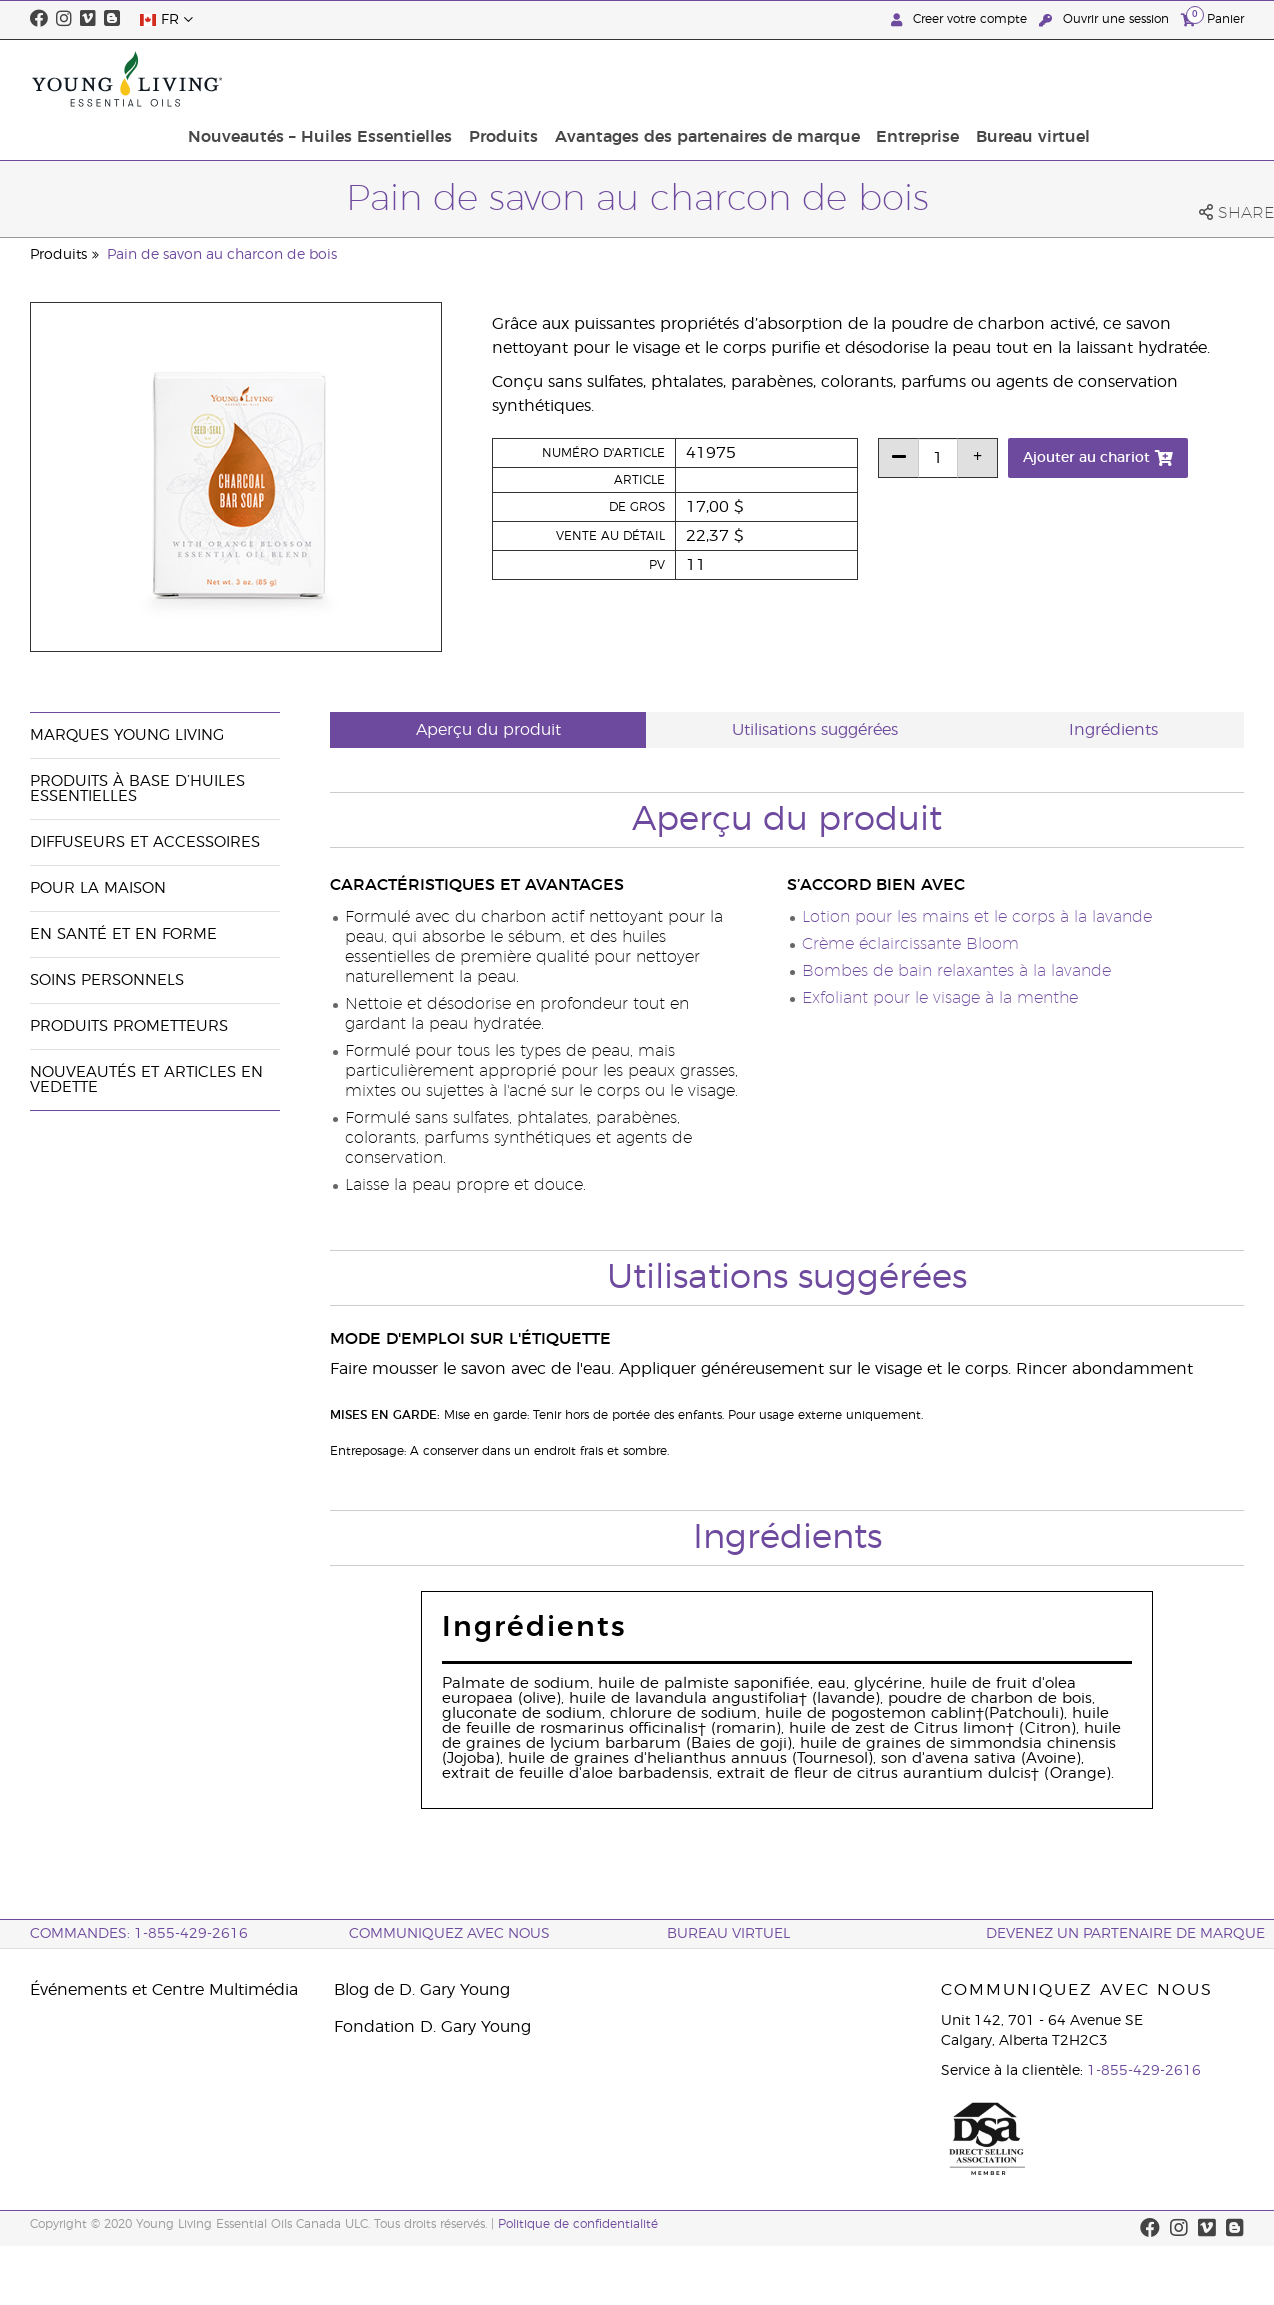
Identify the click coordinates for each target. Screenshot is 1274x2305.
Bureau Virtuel (728, 1934)
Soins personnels (107, 980)
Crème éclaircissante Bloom (910, 944)
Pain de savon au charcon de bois (222, 255)
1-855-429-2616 (1144, 2071)
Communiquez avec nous (449, 1934)
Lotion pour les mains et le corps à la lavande (977, 917)
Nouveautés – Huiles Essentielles (487, 79)
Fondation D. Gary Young (432, 2027)
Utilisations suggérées (815, 730)
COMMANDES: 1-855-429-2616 (139, 1934)
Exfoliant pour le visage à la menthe (940, 998)
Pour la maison (98, 888)
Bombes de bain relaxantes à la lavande (956, 971)
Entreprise (1070, 79)
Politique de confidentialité (578, 2224)
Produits (665, 79)
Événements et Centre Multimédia (164, 1990)
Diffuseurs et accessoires (145, 842)
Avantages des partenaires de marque (864, 79)
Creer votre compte (961, 19)
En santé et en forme (123, 934)
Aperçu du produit (488, 730)
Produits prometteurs (129, 1026)
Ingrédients (1113, 730)
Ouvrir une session (1106, 19)
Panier (1212, 18)
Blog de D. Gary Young (422, 1990)
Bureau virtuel (1181, 79)
